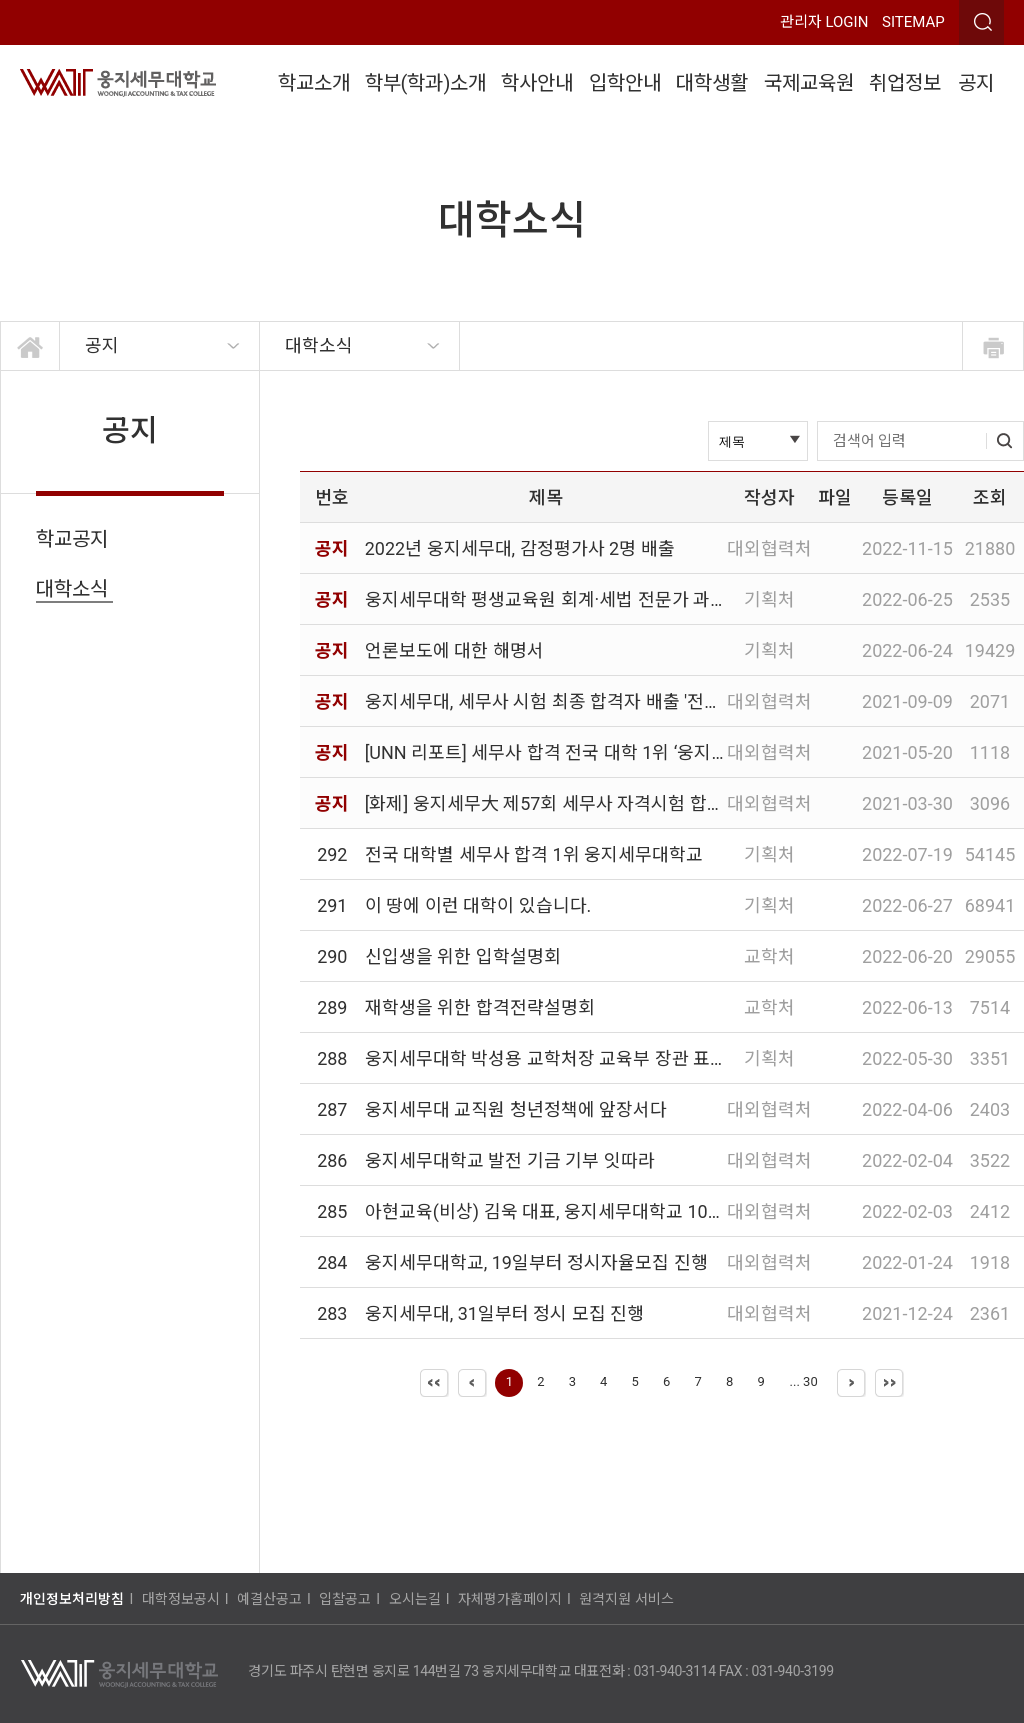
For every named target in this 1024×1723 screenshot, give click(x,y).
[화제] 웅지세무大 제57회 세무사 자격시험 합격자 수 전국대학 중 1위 (626, 803)
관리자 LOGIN (824, 22)
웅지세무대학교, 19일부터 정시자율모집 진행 (536, 1262)
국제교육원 (809, 83)
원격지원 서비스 (626, 1599)
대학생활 (712, 83)
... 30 (804, 1381)
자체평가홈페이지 (510, 1599)
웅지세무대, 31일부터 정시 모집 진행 (505, 1313)
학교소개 (314, 83)
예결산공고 (269, 1599)
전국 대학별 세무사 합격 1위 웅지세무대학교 (534, 854)
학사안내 (537, 83)
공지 (976, 83)
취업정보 (905, 83)
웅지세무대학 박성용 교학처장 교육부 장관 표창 (546, 1058)
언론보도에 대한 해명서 (454, 650)
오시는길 (415, 1599)
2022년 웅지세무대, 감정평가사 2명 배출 (520, 548)
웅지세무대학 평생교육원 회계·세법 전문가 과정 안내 (565, 599)
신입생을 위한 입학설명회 (463, 956)
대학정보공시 (181, 1599)
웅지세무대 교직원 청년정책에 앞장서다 (516, 1109)
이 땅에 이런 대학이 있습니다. (478, 905)
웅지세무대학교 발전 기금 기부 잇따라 (510, 1160)
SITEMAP (913, 22)
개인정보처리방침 (72, 1599)
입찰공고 (345, 1599)
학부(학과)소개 (426, 83)
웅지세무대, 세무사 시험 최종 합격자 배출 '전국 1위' (560, 701)
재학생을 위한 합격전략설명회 (480, 1007)
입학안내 (625, 83)
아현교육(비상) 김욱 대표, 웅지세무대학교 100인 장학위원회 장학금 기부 (642, 1211)
